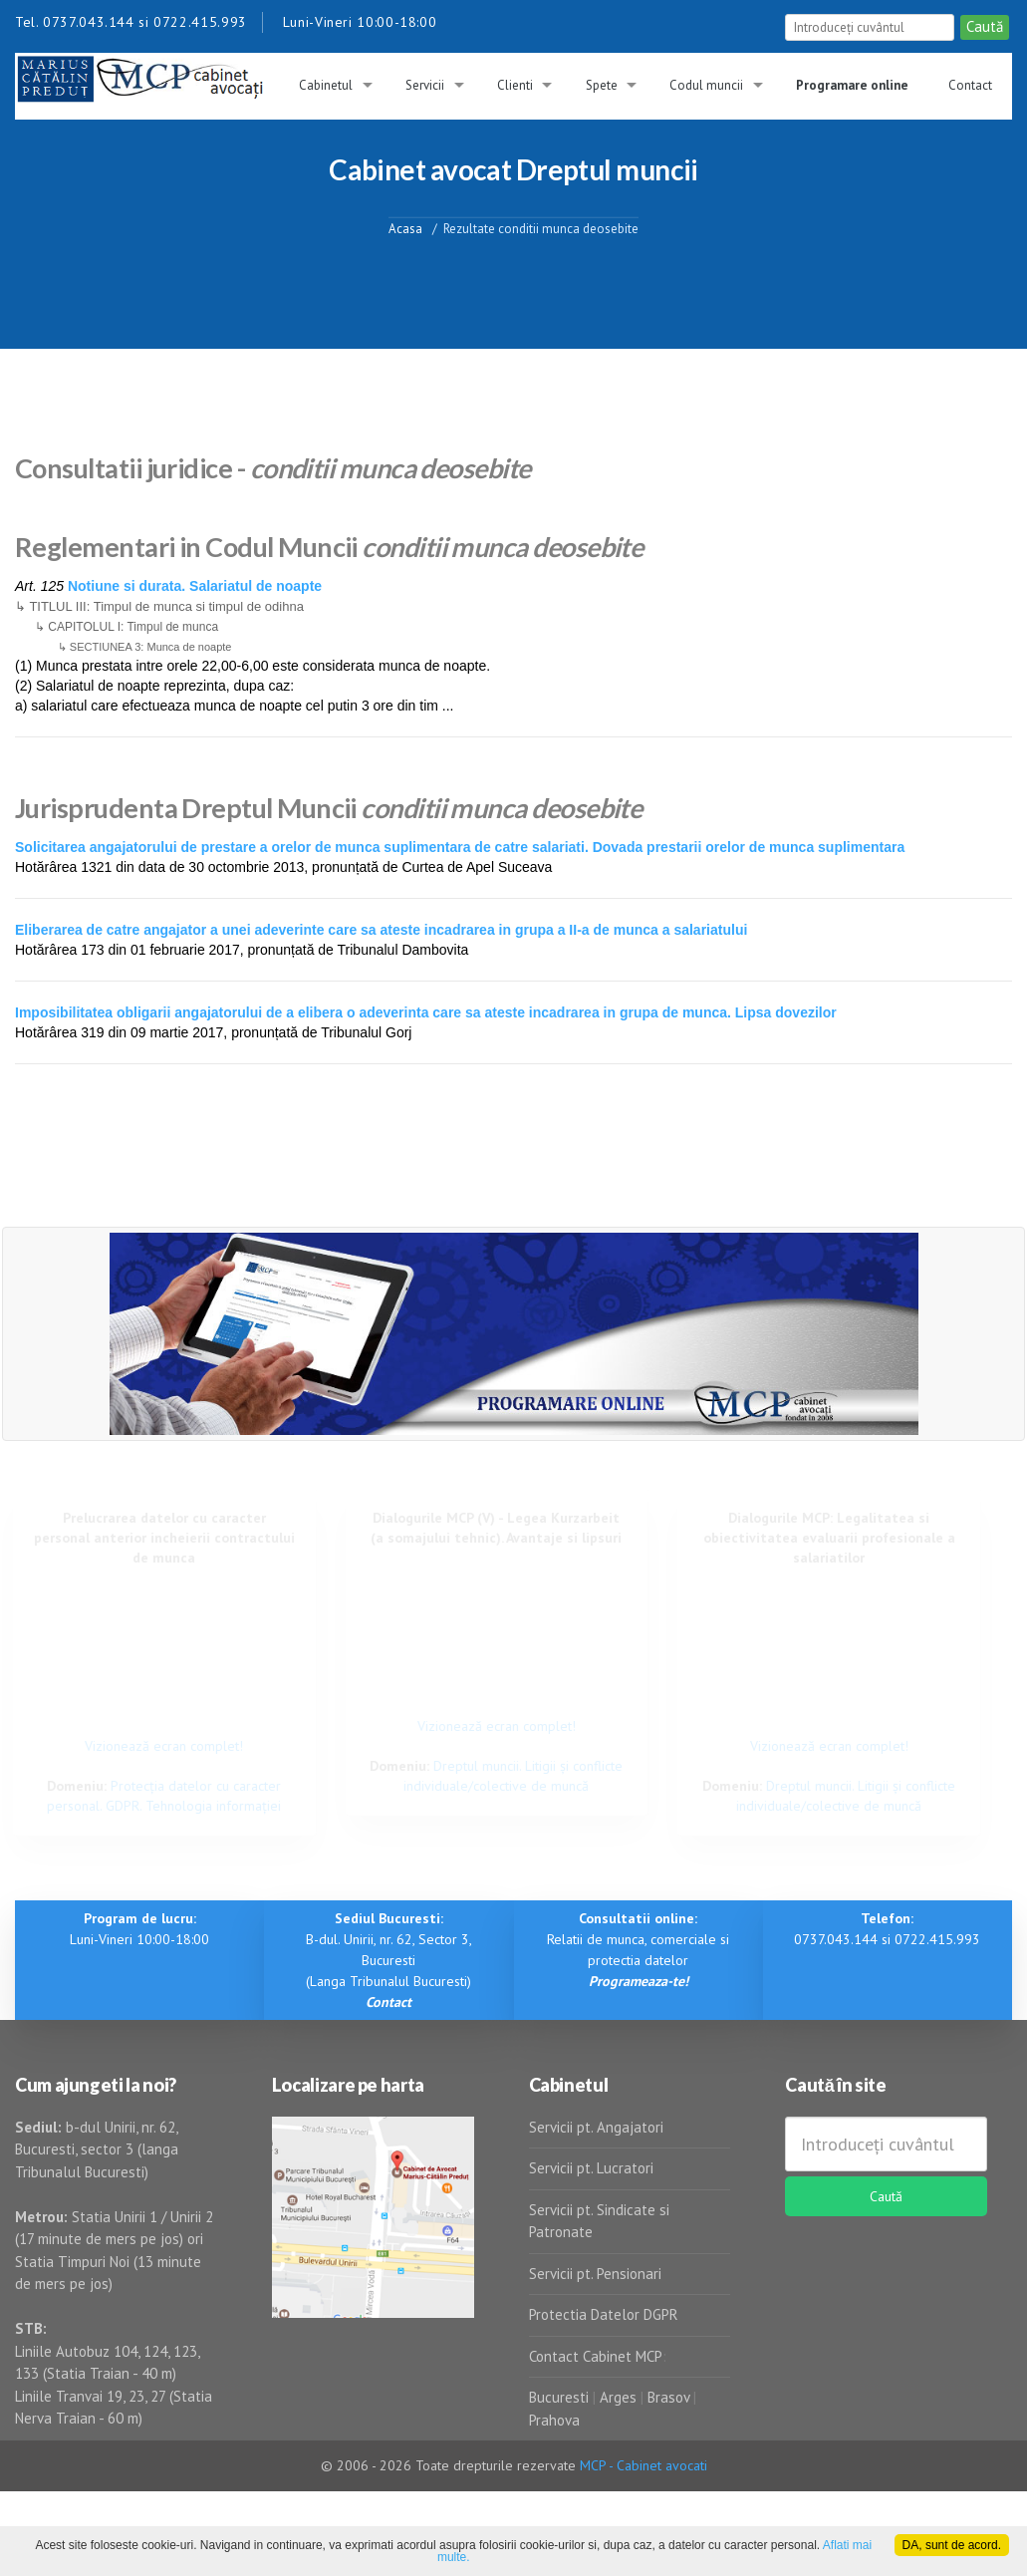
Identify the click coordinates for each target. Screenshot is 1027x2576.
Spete (602, 85)
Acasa (405, 227)
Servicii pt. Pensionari (595, 2273)
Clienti (515, 85)
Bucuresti (561, 2397)
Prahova (554, 2420)
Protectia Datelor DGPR (603, 2314)
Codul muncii (706, 85)
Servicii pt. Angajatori (596, 2127)
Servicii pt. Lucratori (591, 2167)
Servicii (424, 85)
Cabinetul (326, 85)
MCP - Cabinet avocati (643, 2465)
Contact (970, 85)
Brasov (668, 2397)
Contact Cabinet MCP (595, 2356)
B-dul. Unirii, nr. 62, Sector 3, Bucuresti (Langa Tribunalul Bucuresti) (389, 1960)
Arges (618, 2397)
